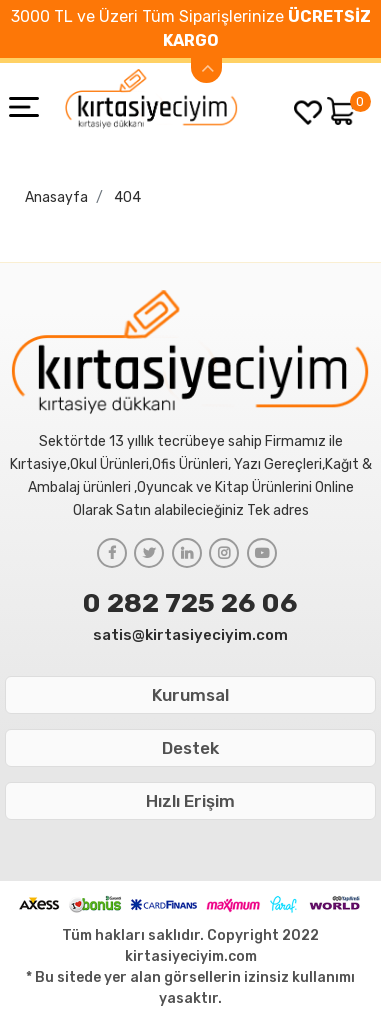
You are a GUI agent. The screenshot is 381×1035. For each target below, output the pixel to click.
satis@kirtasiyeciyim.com (190, 635)
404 (127, 197)
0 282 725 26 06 (190, 603)
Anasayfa (56, 197)
